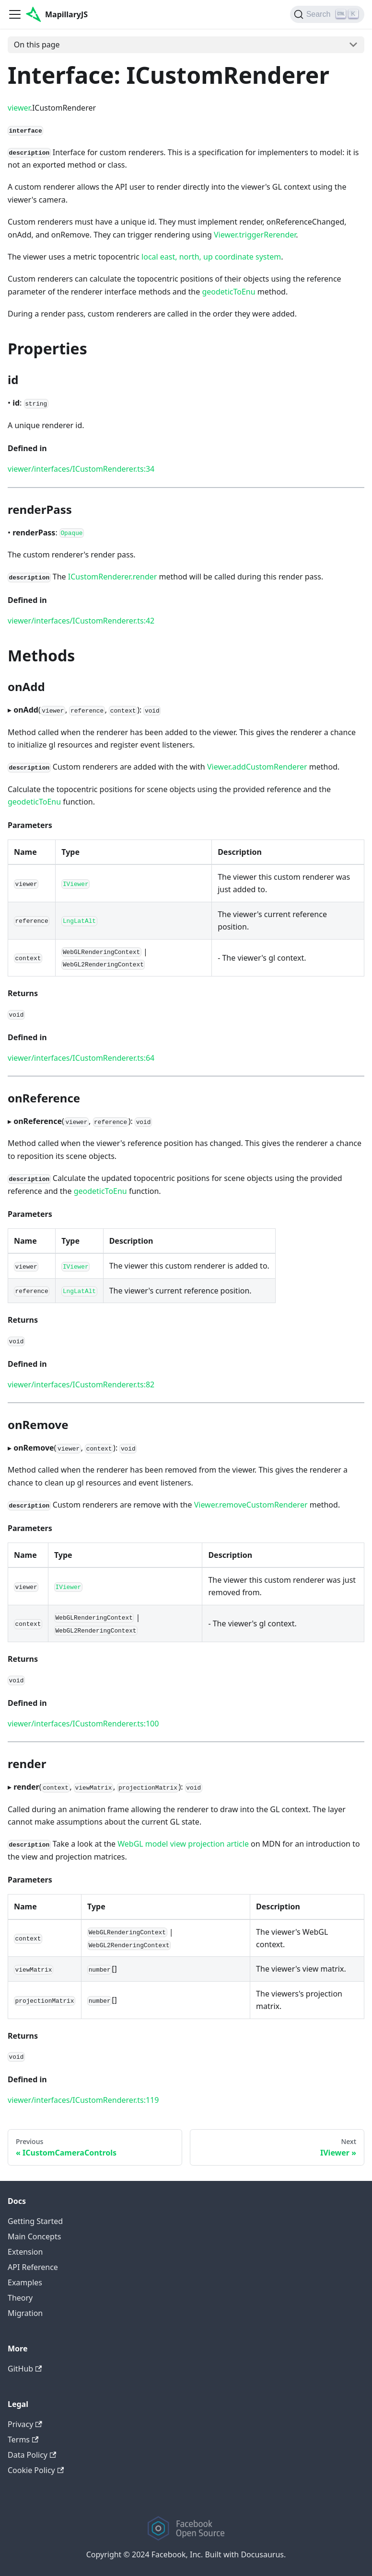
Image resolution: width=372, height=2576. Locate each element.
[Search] (327, 14)
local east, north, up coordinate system (211, 256)
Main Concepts (34, 2236)
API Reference (33, 2267)
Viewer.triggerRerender (255, 234)
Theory (20, 2297)
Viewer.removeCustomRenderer (251, 1504)
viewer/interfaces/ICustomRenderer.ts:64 (81, 1058)
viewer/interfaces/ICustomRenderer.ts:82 (81, 1384)
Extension (25, 2252)
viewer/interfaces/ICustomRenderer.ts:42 (81, 620)
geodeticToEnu (228, 291)
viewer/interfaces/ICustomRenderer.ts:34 (81, 469)
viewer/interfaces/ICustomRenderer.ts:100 (83, 1723)
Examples (25, 2282)
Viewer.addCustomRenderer (257, 766)
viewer (19, 107)
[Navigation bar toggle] (15, 14)
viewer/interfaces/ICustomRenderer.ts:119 (83, 2100)
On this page (37, 44)
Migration (25, 2313)
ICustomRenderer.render (112, 576)
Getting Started (35, 2221)
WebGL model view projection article (183, 1843)
